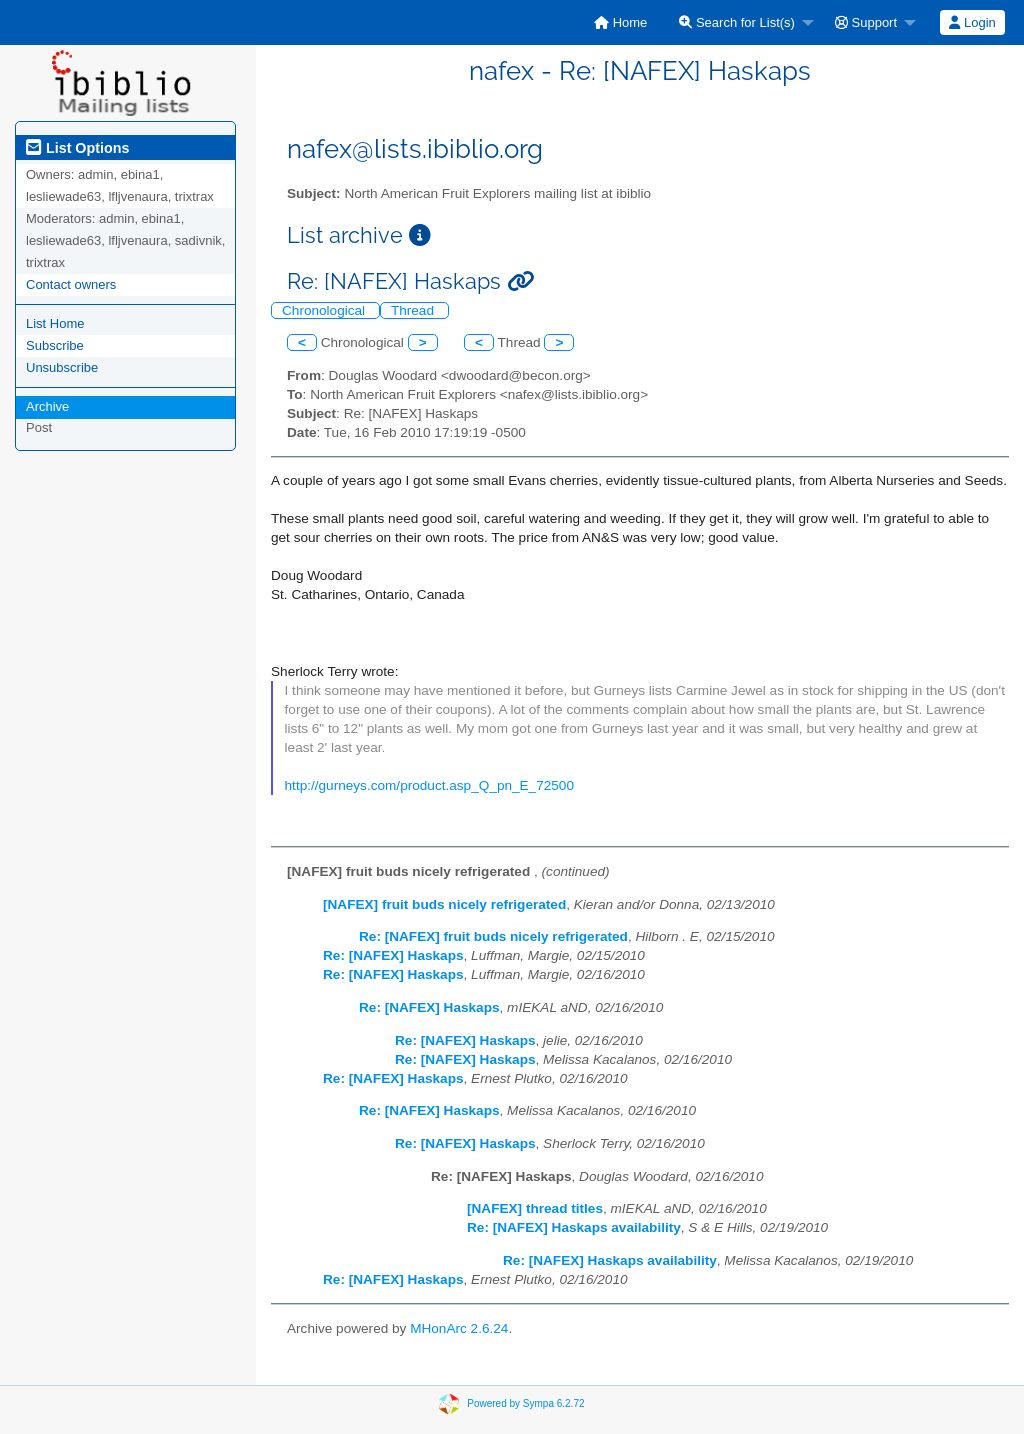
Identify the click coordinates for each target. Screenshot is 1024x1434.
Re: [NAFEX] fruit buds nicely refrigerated (493, 936)
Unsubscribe (62, 367)
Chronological (325, 310)
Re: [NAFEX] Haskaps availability (574, 1227)
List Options (77, 148)
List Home (55, 323)
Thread (414, 310)
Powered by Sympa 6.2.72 (525, 1403)
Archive (47, 406)
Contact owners (71, 284)
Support (866, 22)
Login (972, 22)
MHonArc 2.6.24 (459, 1328)
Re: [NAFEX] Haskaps (393, 955)
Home (620, 22)
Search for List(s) (737, 22)
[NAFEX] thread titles (535, 1208)
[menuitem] (620, 22)
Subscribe (55, 345)
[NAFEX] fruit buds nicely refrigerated (444, 904)
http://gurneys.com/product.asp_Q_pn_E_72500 (429, 785)
